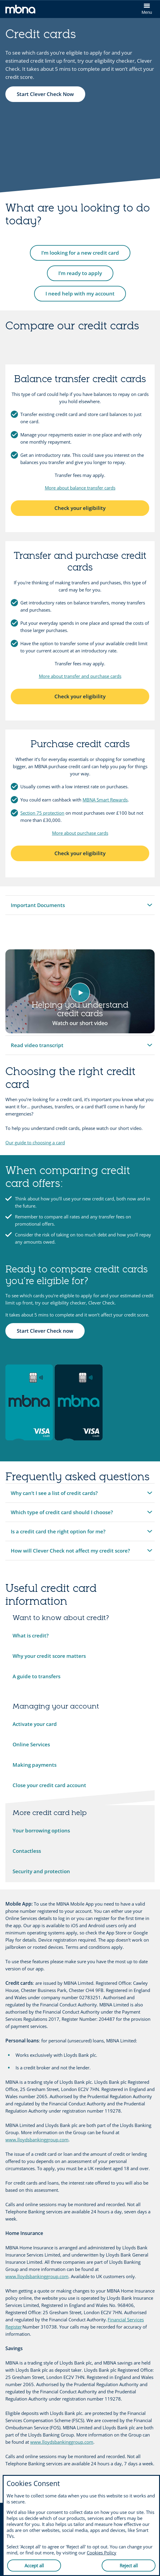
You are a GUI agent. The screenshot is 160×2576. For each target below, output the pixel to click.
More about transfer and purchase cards (80, 676)
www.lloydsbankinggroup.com (36, 2140)
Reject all (129, 2566)
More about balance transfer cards (80, 488)
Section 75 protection (42, 813)
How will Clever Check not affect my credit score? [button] (70, 1553)
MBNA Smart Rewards (105, 800)
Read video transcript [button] (36, 1048)
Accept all (34, 2566)
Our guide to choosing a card (35, 1143)
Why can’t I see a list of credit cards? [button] (54, 1496)
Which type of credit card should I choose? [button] (61, 1515)
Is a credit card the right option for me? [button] (58, 1534)
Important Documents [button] (37, 908)
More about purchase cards (80, 833)
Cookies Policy (101, 2553)
